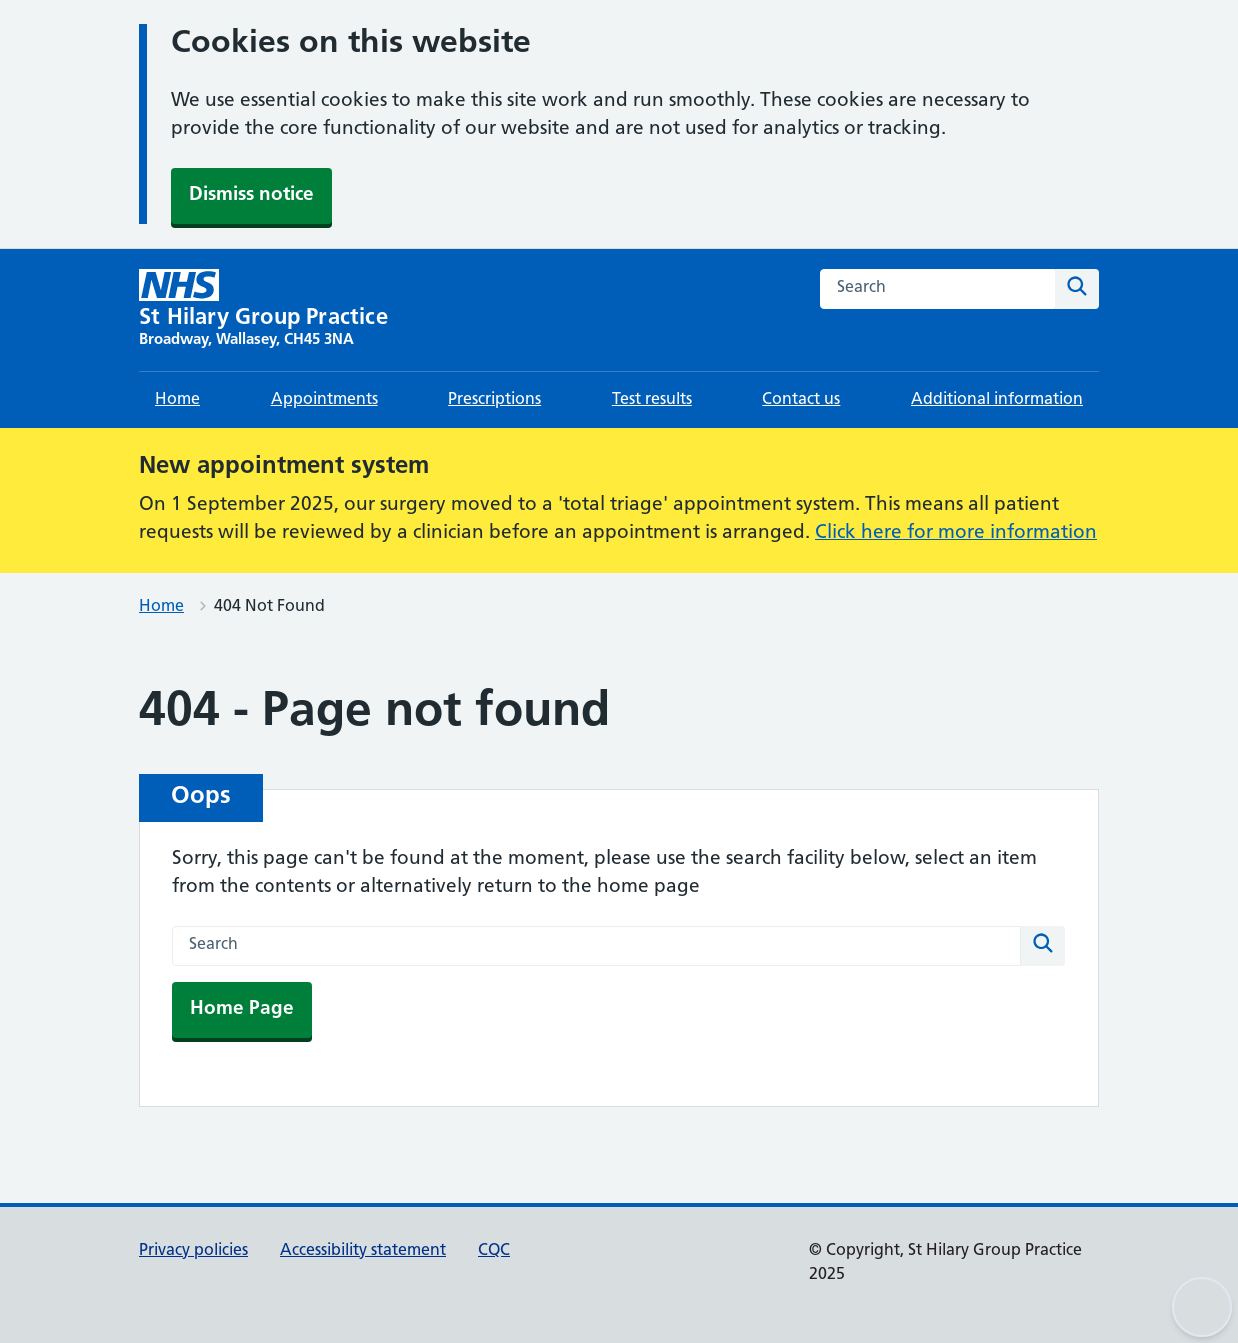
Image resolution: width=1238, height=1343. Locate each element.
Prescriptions (494, 400)
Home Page (242, 1009)
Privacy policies (193, 1251)
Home (177, 400)
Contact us (801, 400)
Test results (652, 400)
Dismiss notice (251, 195)
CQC (494, 1251)
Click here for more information (956, 533)
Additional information (997, 400)
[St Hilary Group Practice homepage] (263, 310)
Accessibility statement (363, 1251)
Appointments (324, 400)
